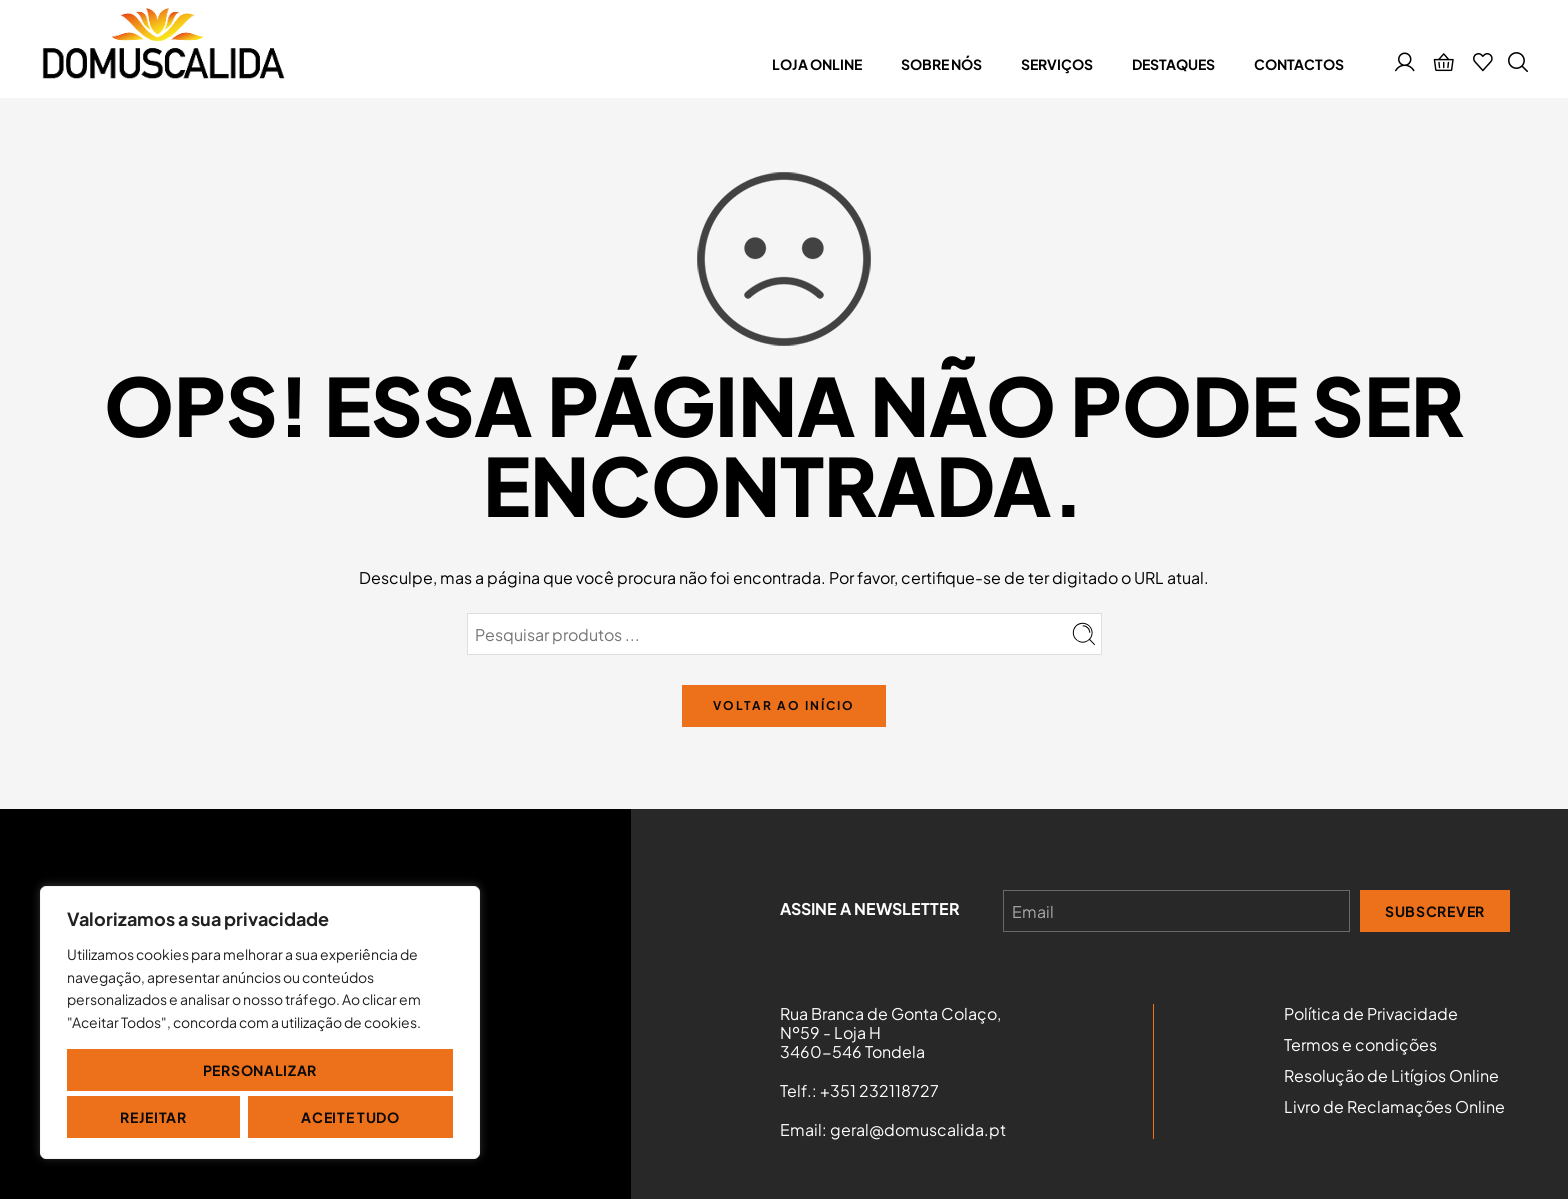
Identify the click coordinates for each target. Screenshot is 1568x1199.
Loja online (817, 64)
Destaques (1173, 64)
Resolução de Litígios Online (1391, 1076)
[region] (260, 1022)
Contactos (1299, 64)
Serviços (1057, 64)
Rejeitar (153, 1117)
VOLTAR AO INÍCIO (784, 705)
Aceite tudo (350, 1117)
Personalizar (260, 1070)
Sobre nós (941, 64)
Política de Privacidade (1371, 1014)
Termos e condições (1360, 1045)
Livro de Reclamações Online (1394, 1107)
